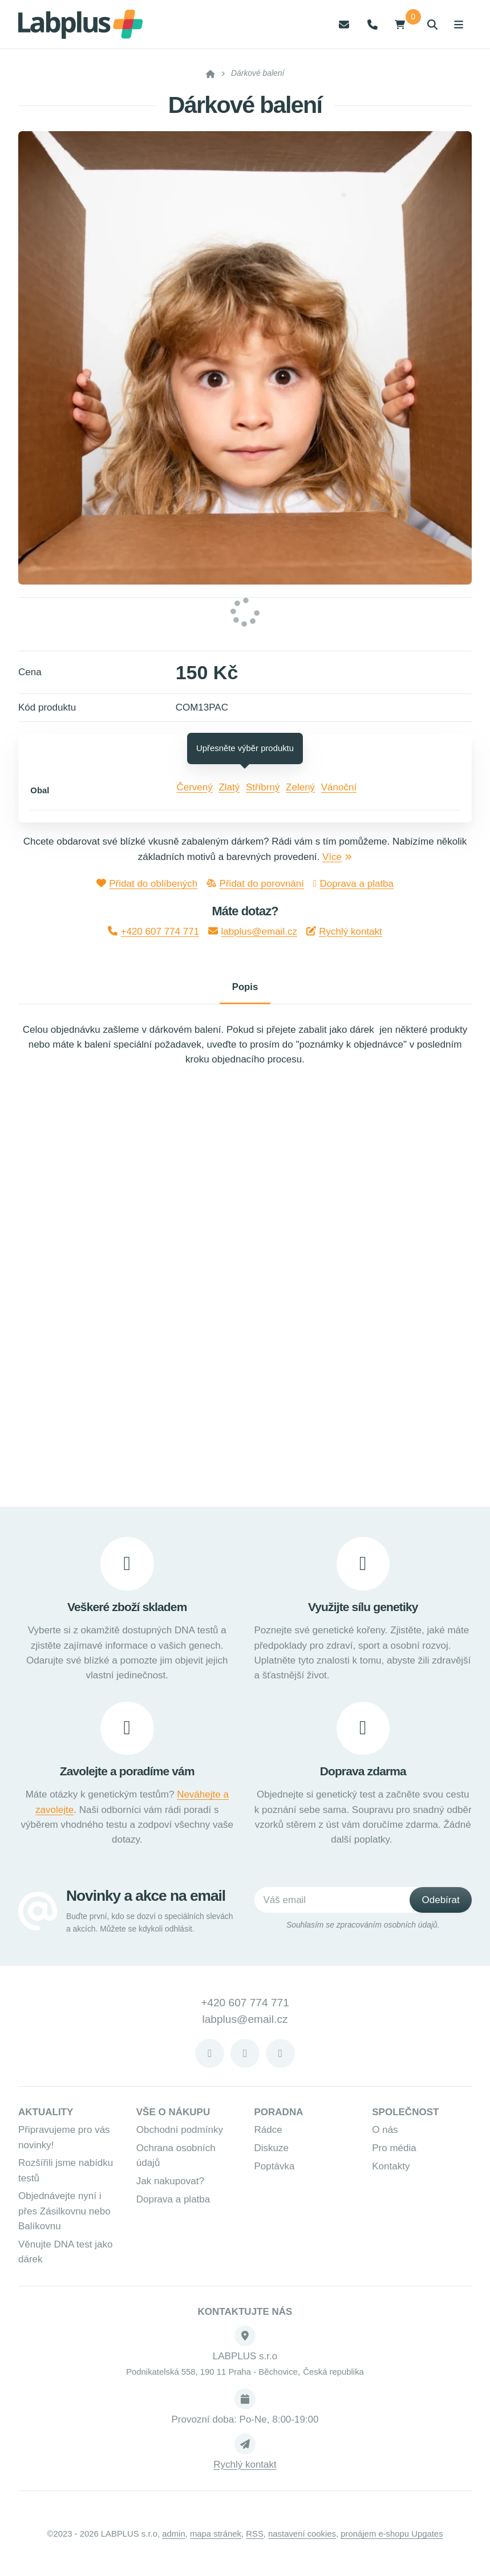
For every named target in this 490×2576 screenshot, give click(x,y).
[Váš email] (344, 1905)
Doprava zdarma (363, 1776)
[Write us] (245, 2448)
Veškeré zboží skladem (127, 1611)
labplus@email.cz (252, 931)
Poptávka (274, 2170)
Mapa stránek (215, 2538)
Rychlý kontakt (344, 931)
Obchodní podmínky (179, 2134)
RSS (255, 2538)
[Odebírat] (441, 1905)
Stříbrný (263, 787)
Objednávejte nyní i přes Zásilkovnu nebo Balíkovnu (64, 2216)
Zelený (300, 787)
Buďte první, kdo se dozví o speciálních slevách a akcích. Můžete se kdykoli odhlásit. (149, 1927)
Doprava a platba (353, 883)
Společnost (405, 2116)
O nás (385, 2134)
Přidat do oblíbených (146, 883)
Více (337, 856)
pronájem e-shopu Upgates (392, 2538)
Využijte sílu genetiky (363, 1611)
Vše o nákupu (173, 2116)
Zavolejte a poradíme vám (127, 1776)
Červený (194, 787)
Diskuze (271, 2153)
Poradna (278, 2116)
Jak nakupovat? (170, 2186)
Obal (39, 790)
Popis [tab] (245, 989)
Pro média (394, 2153)
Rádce (268, 2134)
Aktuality (45, 2116)
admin (173, 2538)
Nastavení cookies (302, 2538)
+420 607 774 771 (153, 931)
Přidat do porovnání (255, 883)
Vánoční (339, 787)
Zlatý (229, 787)
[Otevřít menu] (457, 24)
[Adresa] (245, 2340)
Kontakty (391, 2170)
